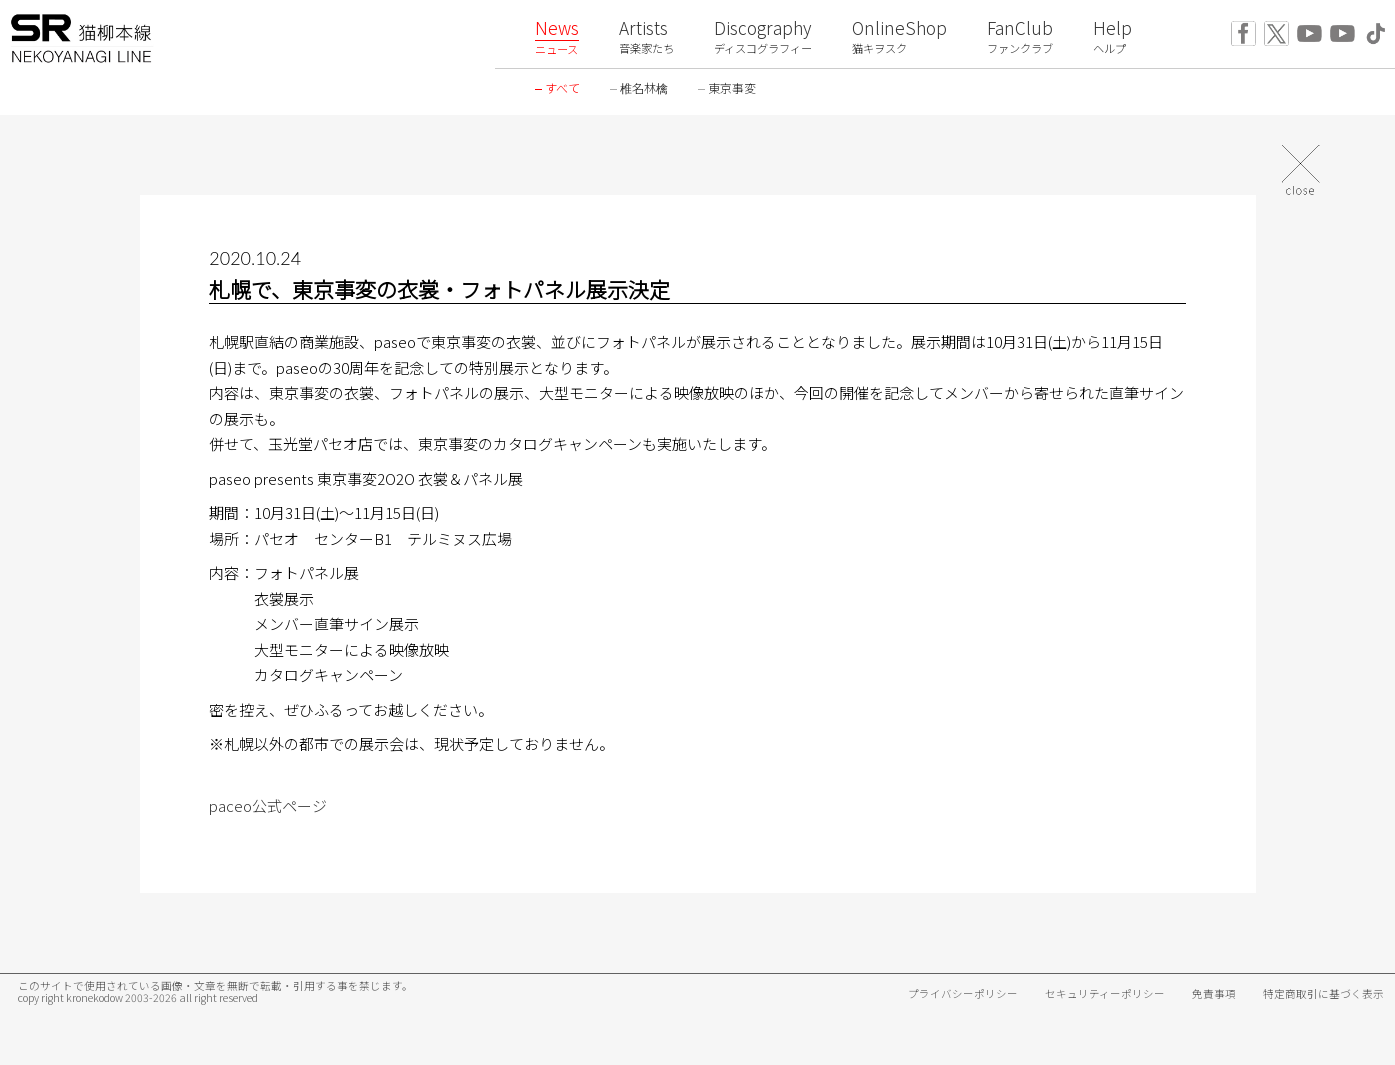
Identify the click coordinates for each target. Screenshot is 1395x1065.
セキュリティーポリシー (1105, 993)
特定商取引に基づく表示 (1323, 993)
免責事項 (1214, 993)
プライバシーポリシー (963, 993)
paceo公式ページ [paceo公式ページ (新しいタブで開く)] (268, 805)
